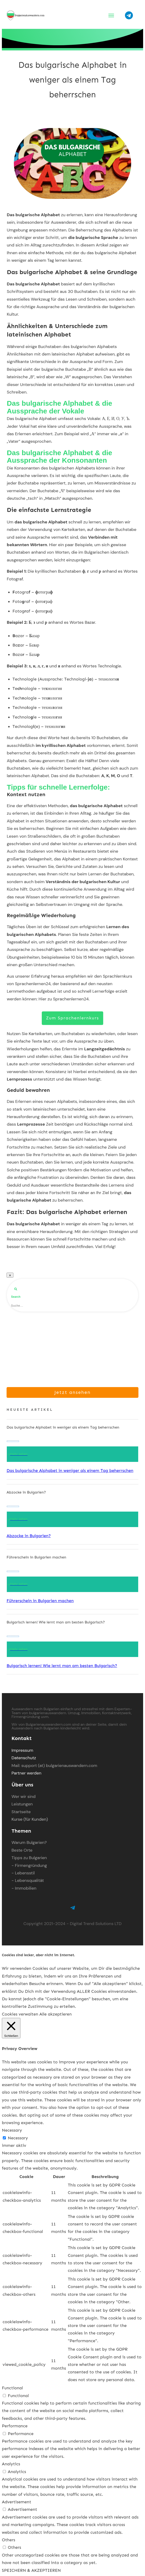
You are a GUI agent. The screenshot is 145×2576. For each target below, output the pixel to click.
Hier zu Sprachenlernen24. (63, 999)
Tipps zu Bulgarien (29, 1858)
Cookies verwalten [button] (20, 2014)
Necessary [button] (12, 2130)
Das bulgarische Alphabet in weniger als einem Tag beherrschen (72, 79)
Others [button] (8, 2539)
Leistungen (22, 1804)
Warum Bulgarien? (29, 1842)
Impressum (22, 1750)
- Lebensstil (23, 1873)
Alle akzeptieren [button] (55, 2014)
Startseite (21, 1812)
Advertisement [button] (16, 2501)
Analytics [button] (11, 2463)
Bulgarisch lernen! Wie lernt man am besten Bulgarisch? (56, 1622)
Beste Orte (21, 1850)
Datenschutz (23, 1758)
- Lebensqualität (27, 1880)
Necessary (18, 2138)
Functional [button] (12, 2388)
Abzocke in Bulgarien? (26, 1492)
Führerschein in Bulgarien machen (36, 1557)
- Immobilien (23, 1888)
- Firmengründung (29, 1865)
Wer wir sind (23, 1796)
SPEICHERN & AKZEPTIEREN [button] (31, 2570)
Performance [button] (14, 2425)
